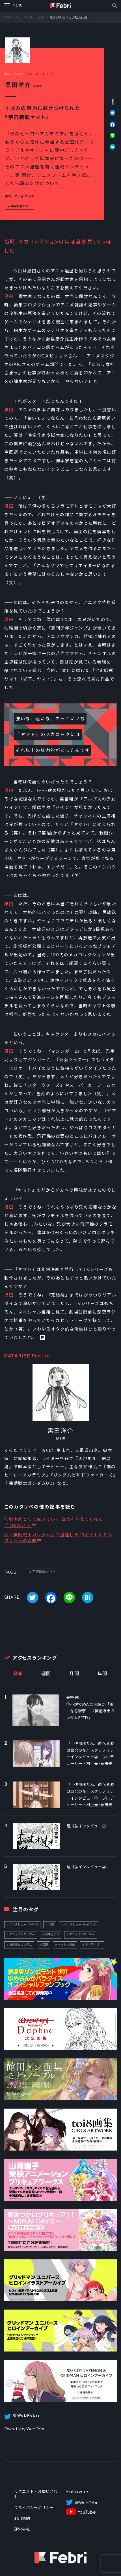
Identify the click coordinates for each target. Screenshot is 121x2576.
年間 (102, 1674)
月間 (74, 1674)
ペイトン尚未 (66, 1944)
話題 (45, 1944)
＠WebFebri (86, 2502)
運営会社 (22, 2529)
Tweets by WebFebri (25, 2429)
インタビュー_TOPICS (23, 1924)
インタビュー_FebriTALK (80, 1924)
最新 (18, 1674)
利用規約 (22, 2518)
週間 (46, 1674)
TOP (7, 17)
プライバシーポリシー (34, 2507)
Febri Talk (24, 17)
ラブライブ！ (93, 1944)
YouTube (86, 2512)
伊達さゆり (52, 1934)
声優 (51, 1924)
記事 (41, 17)
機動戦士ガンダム (20, 1944)
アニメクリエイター (22, 1934)
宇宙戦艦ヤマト (21, 206)
